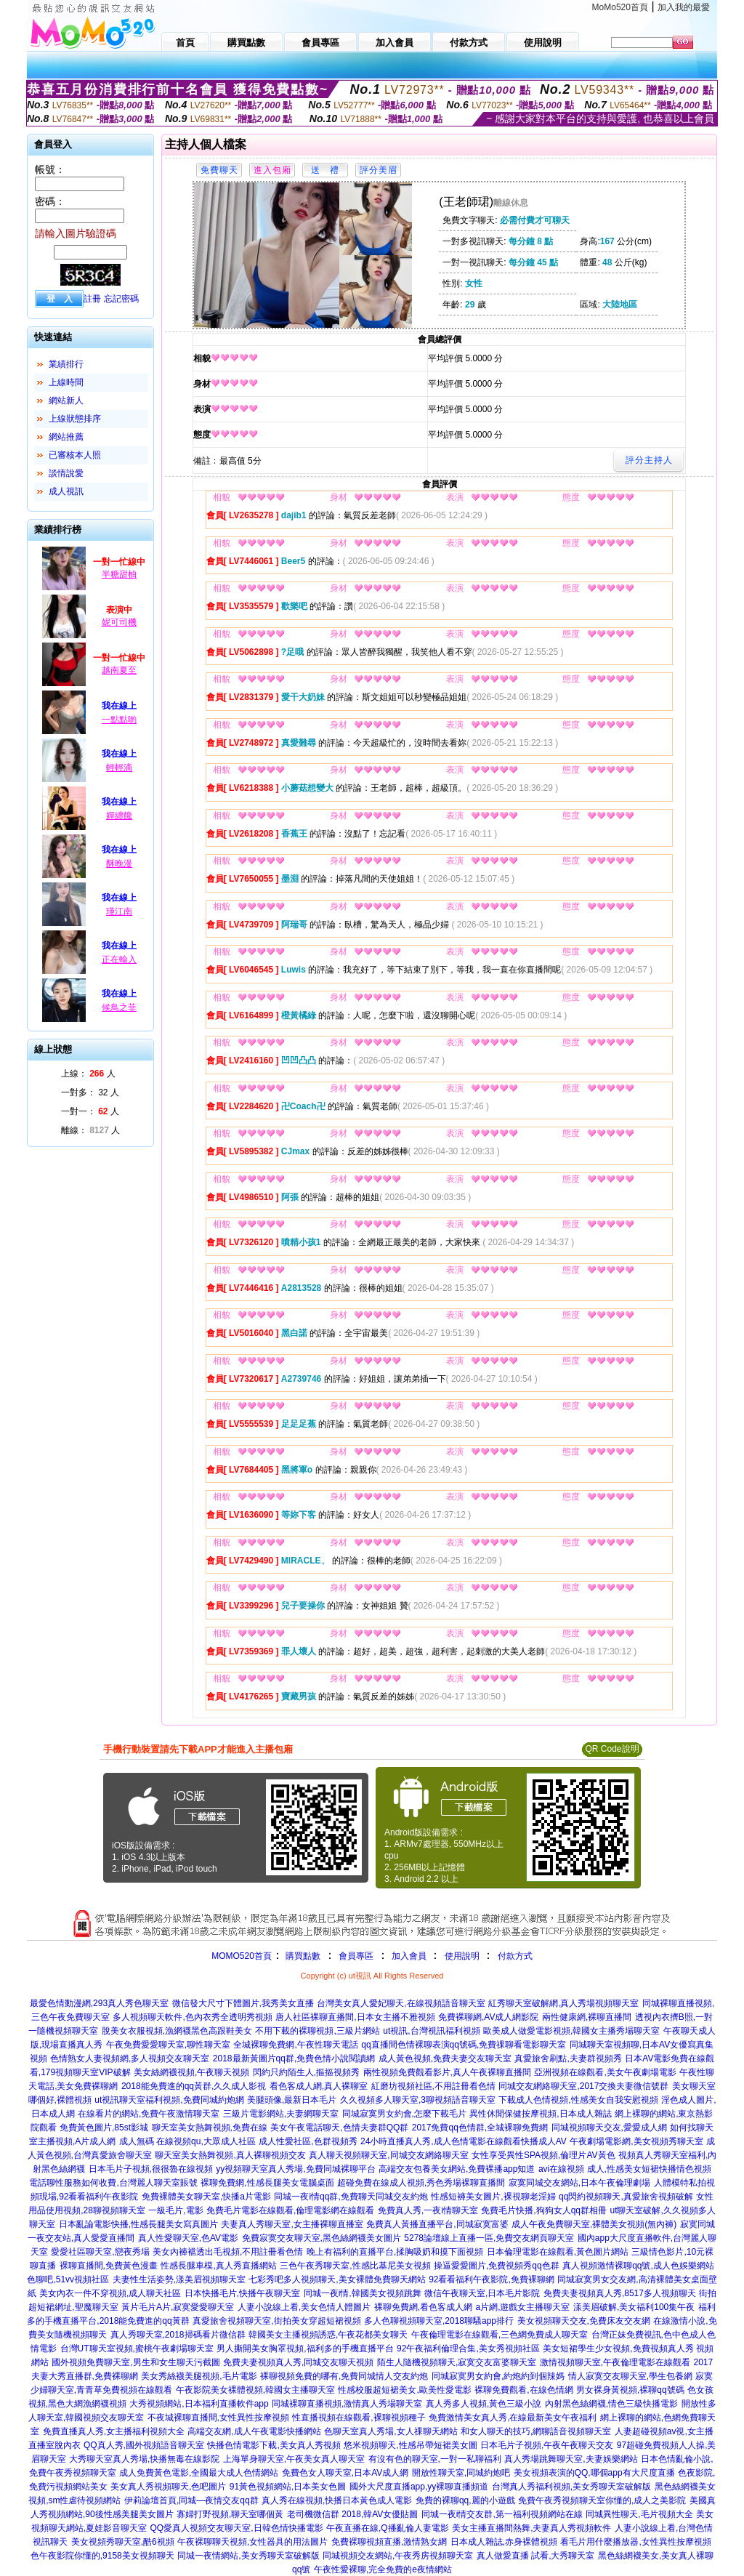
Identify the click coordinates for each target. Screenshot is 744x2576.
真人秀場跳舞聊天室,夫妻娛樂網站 (570, 2459)
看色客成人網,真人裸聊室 (319, 2086)
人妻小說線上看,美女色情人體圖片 (304, 2307)
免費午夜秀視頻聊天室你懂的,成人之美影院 (602, 2500)
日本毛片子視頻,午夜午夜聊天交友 (546, 2445)
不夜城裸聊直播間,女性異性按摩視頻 (218, 2417)
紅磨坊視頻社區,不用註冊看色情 (433, 2086)
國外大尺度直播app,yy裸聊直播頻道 (418, 2487)
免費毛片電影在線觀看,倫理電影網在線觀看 (290, 2210)
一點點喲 (119, 720)
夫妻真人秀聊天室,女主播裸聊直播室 (292, 2224)
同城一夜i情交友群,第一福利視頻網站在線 (502, 2514)
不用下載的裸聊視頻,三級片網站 (317, 2031)
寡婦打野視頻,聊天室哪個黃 (230, 2514)
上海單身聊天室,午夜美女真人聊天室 (294, 2459)
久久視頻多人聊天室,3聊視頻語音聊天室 (418, 2100)
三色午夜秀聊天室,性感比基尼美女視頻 (355, 2266)
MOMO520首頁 (241, 1956)
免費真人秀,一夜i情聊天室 (428, 2210)
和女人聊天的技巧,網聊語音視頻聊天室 (536, 2431)
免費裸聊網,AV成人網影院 (488, 2017)
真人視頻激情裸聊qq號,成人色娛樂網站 (638, 2266)
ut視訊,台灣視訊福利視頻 (431, 2031)
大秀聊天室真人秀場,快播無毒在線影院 (144, 2459)
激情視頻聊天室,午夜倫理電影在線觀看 (615, 2362)
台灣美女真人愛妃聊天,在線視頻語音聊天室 (401, 2003)
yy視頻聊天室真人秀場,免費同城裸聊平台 (295, 2169)
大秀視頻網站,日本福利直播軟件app (198, 2404)
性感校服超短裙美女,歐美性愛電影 (404, 2390)
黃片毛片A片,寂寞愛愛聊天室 (177, 2307)
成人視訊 (66, 491)
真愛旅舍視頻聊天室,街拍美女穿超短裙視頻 (276, 2321)
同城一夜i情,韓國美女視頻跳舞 (362, 2293)
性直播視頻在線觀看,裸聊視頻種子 (358, 2417)
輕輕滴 (119, 767)
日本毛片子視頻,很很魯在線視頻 (151, 2169)
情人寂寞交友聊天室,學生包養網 (630, 2376)
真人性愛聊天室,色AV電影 (188, 2238)
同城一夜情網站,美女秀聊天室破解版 (248, 2556)
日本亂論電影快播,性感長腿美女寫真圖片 (138, 2224)
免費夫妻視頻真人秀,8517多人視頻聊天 (619, 2293)
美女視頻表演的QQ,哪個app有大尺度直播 (594, 2473)
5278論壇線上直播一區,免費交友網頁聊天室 (489, 2238)
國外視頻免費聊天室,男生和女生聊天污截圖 (135, 2362)
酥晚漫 (119, 863)
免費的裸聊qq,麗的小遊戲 (465, 2500)
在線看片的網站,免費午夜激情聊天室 (148, 2114)
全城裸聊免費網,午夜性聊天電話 (295, 2045)
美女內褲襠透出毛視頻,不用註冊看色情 (228, 2252)
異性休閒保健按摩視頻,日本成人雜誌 (540, 2114)
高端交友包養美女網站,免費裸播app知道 (457, 2169)
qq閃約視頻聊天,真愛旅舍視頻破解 (626, 2196)
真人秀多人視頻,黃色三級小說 (483, 2404)
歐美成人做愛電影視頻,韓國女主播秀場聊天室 (571, 2031)
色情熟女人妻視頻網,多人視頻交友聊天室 (129, 2058)
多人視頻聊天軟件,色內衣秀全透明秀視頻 (192, 2017)
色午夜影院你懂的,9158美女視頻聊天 (102, 2556)
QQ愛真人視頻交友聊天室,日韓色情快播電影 (236, 2528)
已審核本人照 (75, 455)
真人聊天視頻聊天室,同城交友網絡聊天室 (388, 2155)
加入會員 (409, 1956)
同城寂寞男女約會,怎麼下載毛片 (404, 2114)
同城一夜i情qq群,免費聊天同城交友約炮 (350, 2196)
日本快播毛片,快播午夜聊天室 (242, 2293)
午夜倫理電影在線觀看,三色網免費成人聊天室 (499, 2335)
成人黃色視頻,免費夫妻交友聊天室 (445, 2058)
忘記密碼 (121, 299)
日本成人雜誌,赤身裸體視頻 (503, 2542)
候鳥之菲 (119, 1007)
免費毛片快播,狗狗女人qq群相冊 (544, 2210)
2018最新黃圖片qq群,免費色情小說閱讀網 (294, 2058)
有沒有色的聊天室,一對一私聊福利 (434, 2459)
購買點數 (301, 1956)
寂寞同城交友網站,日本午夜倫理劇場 (579, 2183)
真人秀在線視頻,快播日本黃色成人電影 (337, 2500)
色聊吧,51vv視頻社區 (68, 2279)
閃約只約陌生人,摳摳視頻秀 (306, 2072)
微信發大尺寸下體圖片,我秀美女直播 (243, 2003)
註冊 (92, 299)
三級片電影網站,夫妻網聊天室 (281, 2114)
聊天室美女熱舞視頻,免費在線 (209, 2127)
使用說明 (462, 1956)
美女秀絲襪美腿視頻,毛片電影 (198, 2376)
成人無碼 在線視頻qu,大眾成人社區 (187, 2141)
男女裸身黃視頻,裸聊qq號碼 (630, 2390)
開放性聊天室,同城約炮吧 (461, 2473)
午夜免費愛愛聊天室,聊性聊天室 (168, 2045)
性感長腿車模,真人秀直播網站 (218, 2266)
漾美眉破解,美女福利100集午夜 (634, 2307)
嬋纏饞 (119, 815)
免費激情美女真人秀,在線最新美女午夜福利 (513, 2417)
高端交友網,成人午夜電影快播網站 (253, 2431)
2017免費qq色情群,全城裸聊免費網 (480, 2127)
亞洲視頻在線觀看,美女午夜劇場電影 (605, 2072)
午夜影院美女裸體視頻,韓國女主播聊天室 (255, 2390)
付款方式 (515, 1956)
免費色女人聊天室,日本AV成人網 (345, 2473)
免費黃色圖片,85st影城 (104, 2127)
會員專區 (356, 1956)
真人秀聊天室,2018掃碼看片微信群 (178, 2335)
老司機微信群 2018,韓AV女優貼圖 (352, 2514)
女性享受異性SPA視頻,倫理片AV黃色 (543, 2155)
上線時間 (66, 382)
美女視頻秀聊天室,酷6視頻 (122, 2542)
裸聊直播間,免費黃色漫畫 (109, 2266)
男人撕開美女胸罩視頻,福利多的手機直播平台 (305, 2348)
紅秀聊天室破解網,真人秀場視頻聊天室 (563, 2003)
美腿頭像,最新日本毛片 (291, 2100)
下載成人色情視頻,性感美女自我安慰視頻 (578, 2100)
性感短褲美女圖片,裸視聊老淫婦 (493, 2196)
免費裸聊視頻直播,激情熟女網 (389, 2542)
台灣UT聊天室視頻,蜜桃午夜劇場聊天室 (137, 2348)
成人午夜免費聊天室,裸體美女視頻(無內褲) (594, 2224)
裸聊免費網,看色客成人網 (423, 2307)
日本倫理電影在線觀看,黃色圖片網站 (557, 2252)
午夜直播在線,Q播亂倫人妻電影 (387, 2528)
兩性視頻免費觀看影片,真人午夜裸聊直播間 (447, 2072)
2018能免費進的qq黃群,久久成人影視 (193, 2086)
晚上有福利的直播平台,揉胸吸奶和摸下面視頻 (395, 2252)
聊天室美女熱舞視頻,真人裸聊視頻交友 (230, 2155)
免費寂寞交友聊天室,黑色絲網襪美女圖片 (321, 2238)
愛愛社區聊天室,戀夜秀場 (100, 2252)
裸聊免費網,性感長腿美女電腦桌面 (267, 2183)
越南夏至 (119, 670)
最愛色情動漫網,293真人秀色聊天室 (99, 2003)
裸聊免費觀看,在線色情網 (523, 2390)
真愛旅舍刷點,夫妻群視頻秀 (567, 2058)
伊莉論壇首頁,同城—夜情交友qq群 (191, 2500)
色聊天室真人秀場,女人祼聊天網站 (390, 2431)
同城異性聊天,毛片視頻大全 (639, 2514)
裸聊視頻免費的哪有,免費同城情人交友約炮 (344, 2376)
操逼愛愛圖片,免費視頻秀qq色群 (496, 2266)
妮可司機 (119, 622)
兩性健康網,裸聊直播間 (586, 2017)
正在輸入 (119, 959)
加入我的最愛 (684, 7)
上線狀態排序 (75, 419)
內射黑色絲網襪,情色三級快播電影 (611, 2404)
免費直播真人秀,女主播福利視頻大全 (114, 2431)
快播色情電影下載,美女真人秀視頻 (273, 2445)
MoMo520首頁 (620, 7)
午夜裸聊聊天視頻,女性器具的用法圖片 (252, 2542)
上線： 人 (88, 1073)
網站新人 (66, 400)
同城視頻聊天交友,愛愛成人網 (609, 2127)
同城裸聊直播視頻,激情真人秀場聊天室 (347, 2404)
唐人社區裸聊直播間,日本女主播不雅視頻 (354, 2017)
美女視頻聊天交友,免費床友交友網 (583, 2321)
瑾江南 (119, 911)
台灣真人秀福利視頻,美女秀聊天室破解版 (571, 2487)
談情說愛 (66, 473)
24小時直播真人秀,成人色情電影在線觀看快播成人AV (463, 2141)
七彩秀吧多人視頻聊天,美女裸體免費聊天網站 (336, 2279)
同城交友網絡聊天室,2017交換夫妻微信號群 (583, 2086)
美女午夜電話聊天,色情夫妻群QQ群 (339, 2127)
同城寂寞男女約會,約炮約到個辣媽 (498, 2376)
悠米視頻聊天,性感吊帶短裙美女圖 (410, 2445)
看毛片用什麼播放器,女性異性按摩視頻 (635, 2542)
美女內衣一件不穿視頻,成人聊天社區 (110, 2293)
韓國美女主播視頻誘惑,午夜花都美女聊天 (328, 2335)
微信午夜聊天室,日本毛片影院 (482, 2293)
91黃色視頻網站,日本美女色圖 (288, 2487)
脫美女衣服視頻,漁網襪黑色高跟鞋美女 (177, 2031)
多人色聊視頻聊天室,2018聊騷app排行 (439, 2321)
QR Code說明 (612, 1749)
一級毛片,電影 (175, 2210)
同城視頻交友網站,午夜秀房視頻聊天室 (398, 2556)
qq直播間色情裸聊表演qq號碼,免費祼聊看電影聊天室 (463, 2045)
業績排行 (66, 364)
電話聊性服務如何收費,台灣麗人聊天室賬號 (113, 2183)
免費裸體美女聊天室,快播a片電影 (206, 2196)
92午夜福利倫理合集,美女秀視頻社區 (468, 2348)
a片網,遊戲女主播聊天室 (522, 2307)
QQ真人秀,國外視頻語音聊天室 (144, 2445)
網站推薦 (66, 437)
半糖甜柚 (119, 574)
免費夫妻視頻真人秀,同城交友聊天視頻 (298, 2362)
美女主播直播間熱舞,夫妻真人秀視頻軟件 (531, 2528)
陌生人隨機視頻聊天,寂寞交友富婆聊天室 (456, 2362)
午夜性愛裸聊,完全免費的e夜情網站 (383, 2569)
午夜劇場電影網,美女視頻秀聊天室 (636, 2141)
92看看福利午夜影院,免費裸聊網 (491, 2279)
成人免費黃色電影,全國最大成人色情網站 (198, 2473)
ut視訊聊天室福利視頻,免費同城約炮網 (168, 2100)
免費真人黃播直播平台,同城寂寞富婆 (437, 2224)
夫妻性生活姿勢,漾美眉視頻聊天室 (179, 2279)
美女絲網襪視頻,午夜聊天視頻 (191, 2072)
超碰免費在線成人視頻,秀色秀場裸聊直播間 (421, 2183)
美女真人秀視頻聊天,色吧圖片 (168, 2487)
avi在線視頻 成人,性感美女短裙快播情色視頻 (624, 2169)
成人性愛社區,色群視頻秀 (308, 2141)
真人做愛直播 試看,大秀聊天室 (536, 2556)
